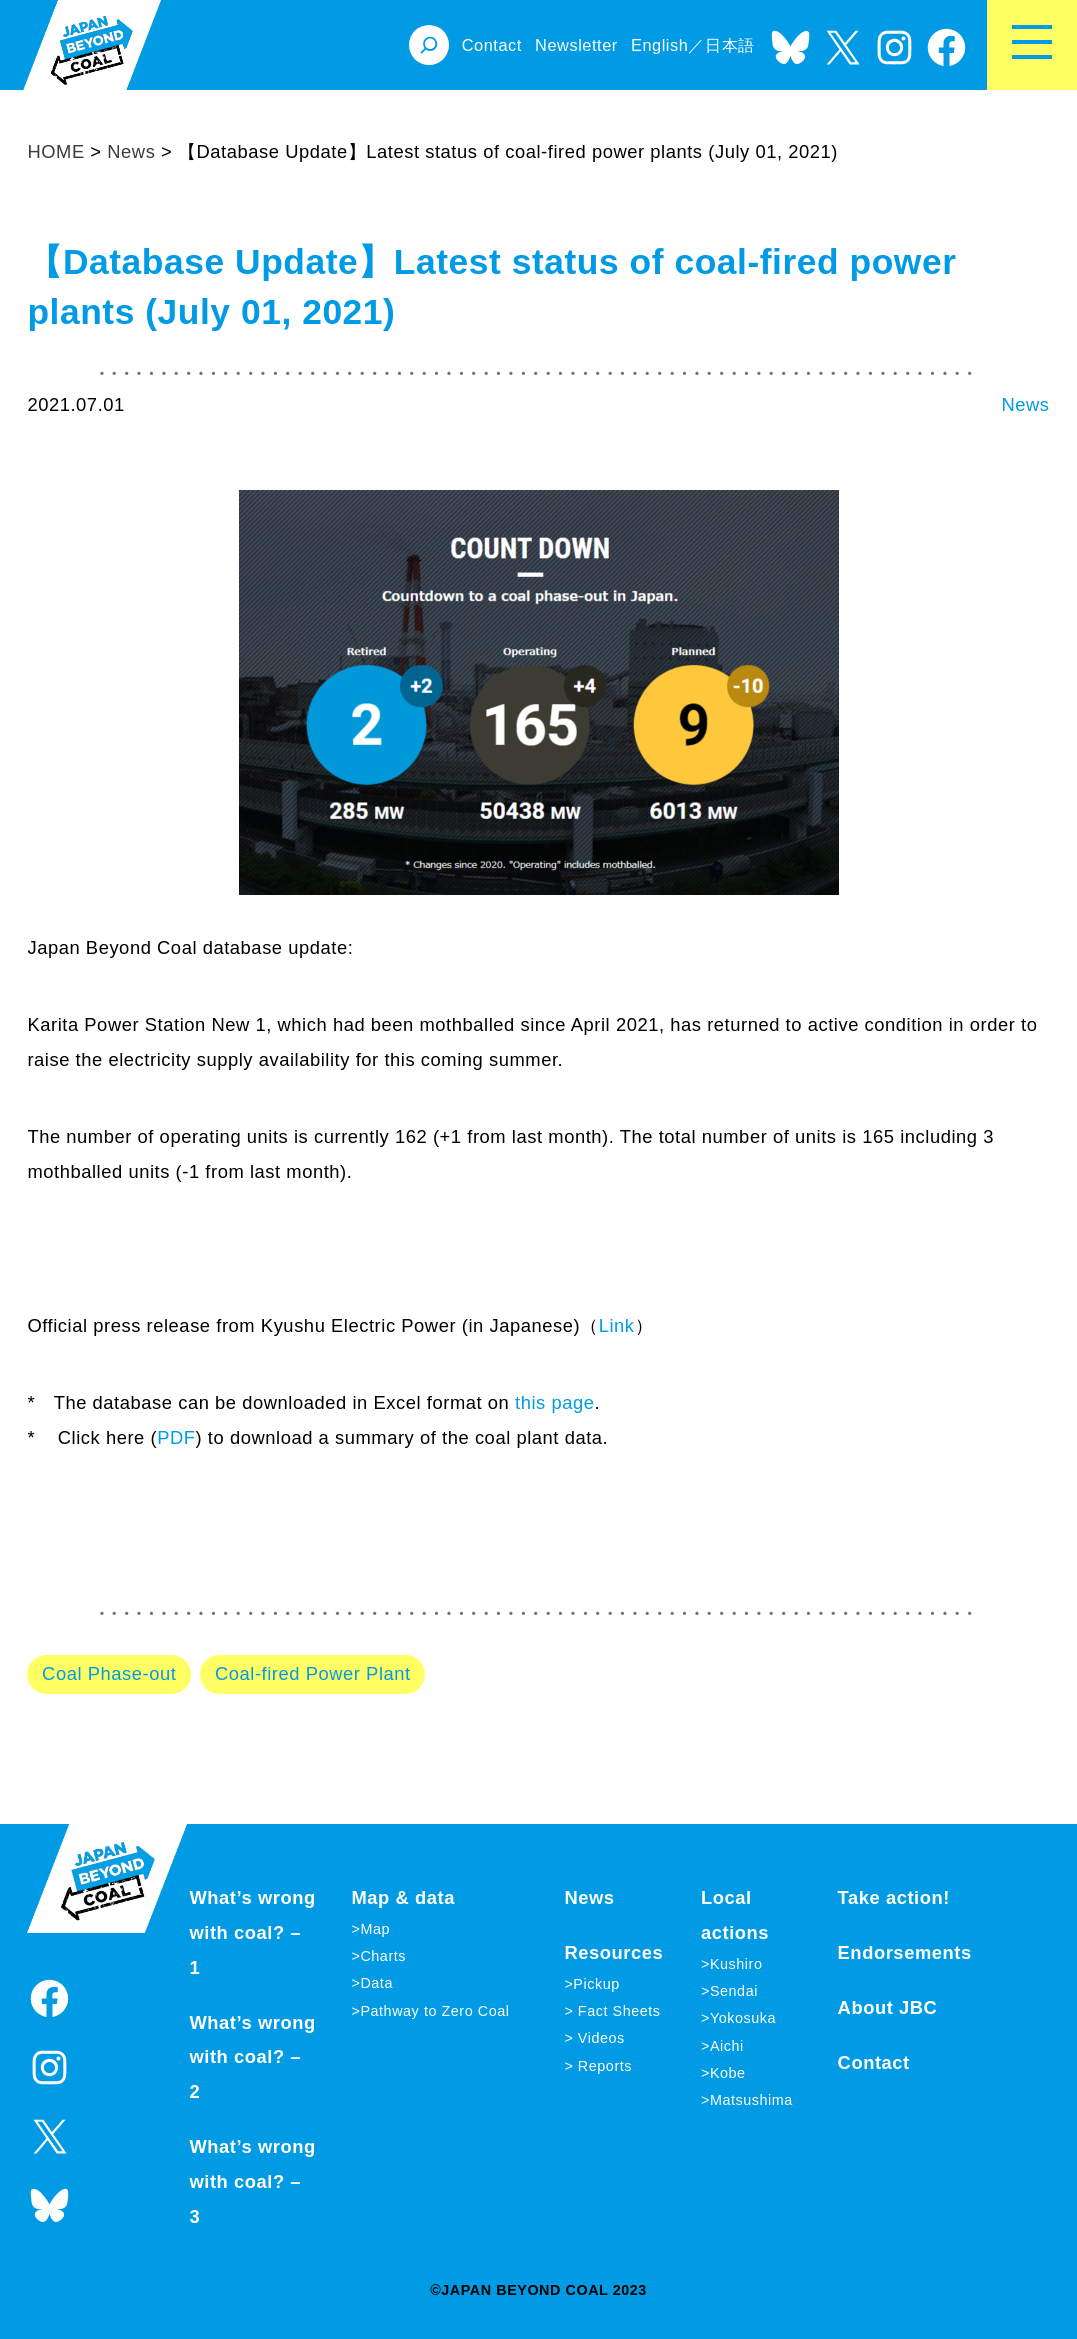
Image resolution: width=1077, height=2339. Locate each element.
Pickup (596, 1984)
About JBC (888, 2007)
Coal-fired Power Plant (313, 1673)
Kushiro (736, 1964)
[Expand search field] (429, 45)
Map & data (402, 1897)
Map (375, 1929)
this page (554, 1402)
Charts (383, 1956)
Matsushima (751, 2100)
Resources (613, 1952)
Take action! (894, 1897)
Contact (874, 2062)
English (660, 45)
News (1025, 404)
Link (617, 1325)
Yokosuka (743, 2018)
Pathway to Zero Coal (434, 2011)
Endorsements (905, 1952)
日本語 (730, 45)
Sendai (734, 1991)
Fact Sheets (616, 2011)
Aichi (727, 2046)
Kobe (728, 2073)
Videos (599, 2038)
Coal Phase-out (109, 1673)
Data (376, 1983)
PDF (176, 1437)
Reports (602, 2066)
